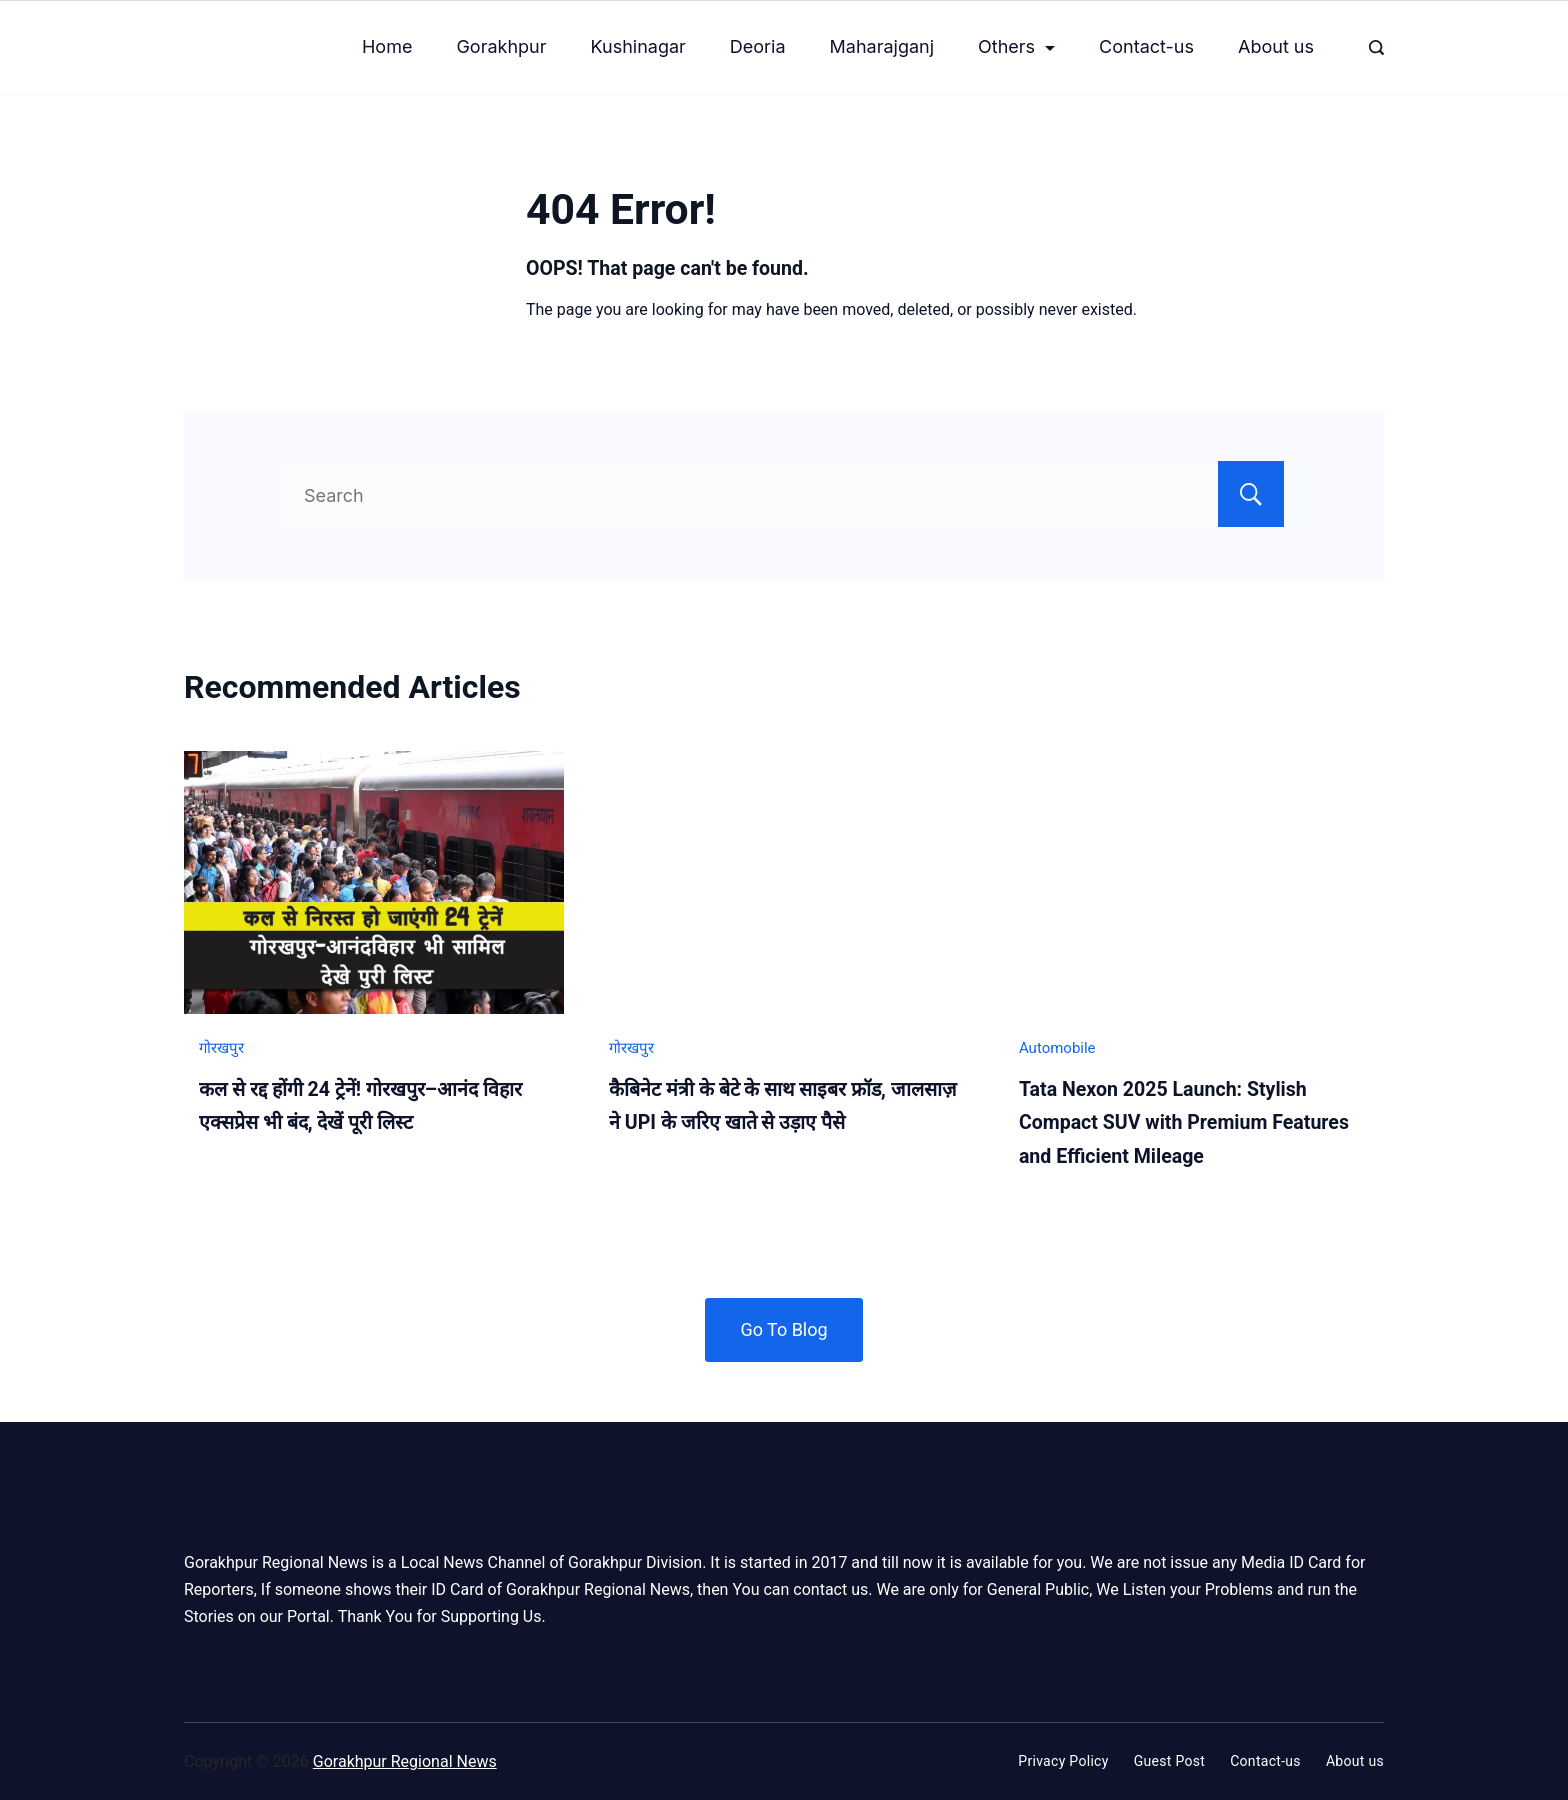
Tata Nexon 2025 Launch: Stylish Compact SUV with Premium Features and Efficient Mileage (1184, 1123)
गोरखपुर (221, 1048)
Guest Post (1170, 1761)
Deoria (758, 46)
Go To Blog (783, 1329)
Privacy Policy (1063, 1761)
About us (1276, 46)
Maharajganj (882, 46)
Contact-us (1146, 46)
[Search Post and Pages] (1376, 47)
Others (1016, 46)
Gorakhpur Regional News (405, 1761)
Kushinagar (638, 46)
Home (387, 46)
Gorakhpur (501, 46)
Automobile (1057, 1048)
